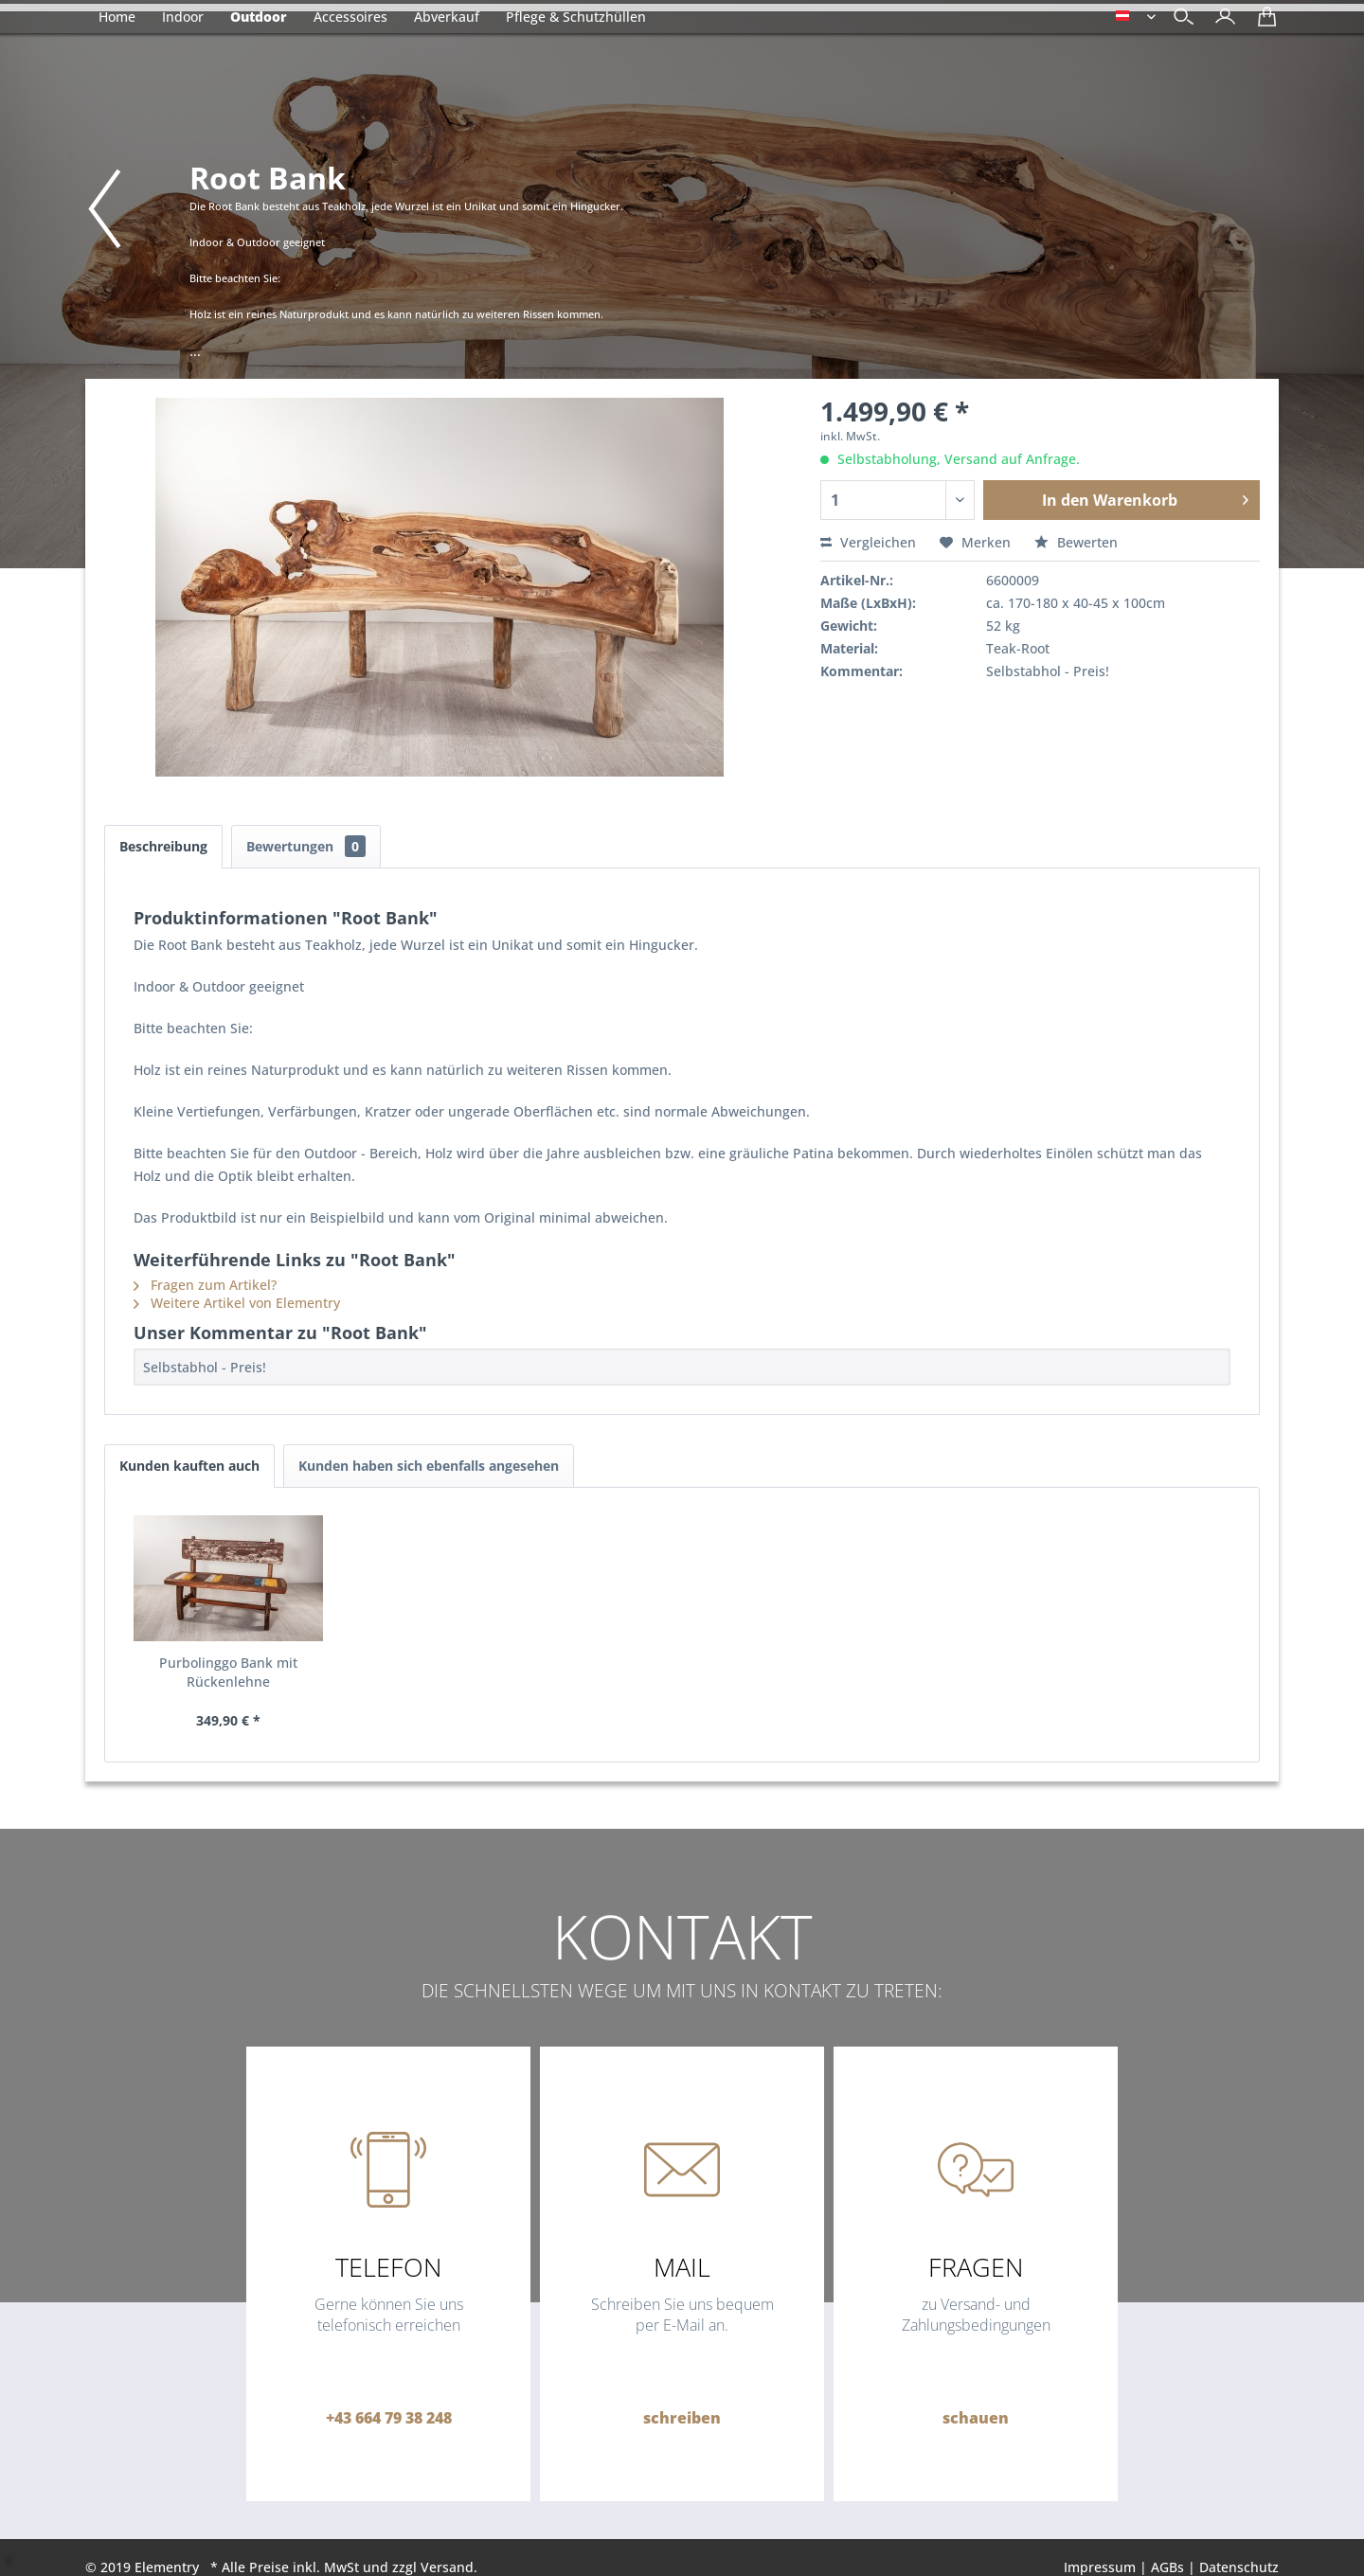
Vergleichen (868, 542)
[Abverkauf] (447, 16)
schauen (975, 2417)
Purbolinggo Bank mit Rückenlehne (228, 1672)
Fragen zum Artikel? (205, 1285)
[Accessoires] (350, 16)
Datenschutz (1239, 2567)
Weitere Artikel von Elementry (237, 1303)
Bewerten (1076, 542)
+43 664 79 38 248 (389, 2417)
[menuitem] (1220, 18)
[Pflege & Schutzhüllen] (576, 16)
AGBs (1167, 2567)
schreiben (682, 2417)
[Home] (117, 16)
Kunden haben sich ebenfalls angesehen (428, 1466)
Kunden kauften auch (189, 1466)
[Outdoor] (258, 16)
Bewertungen (306, 846)
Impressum (1100, 2567)
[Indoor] (183, 16)
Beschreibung (163, 846)
